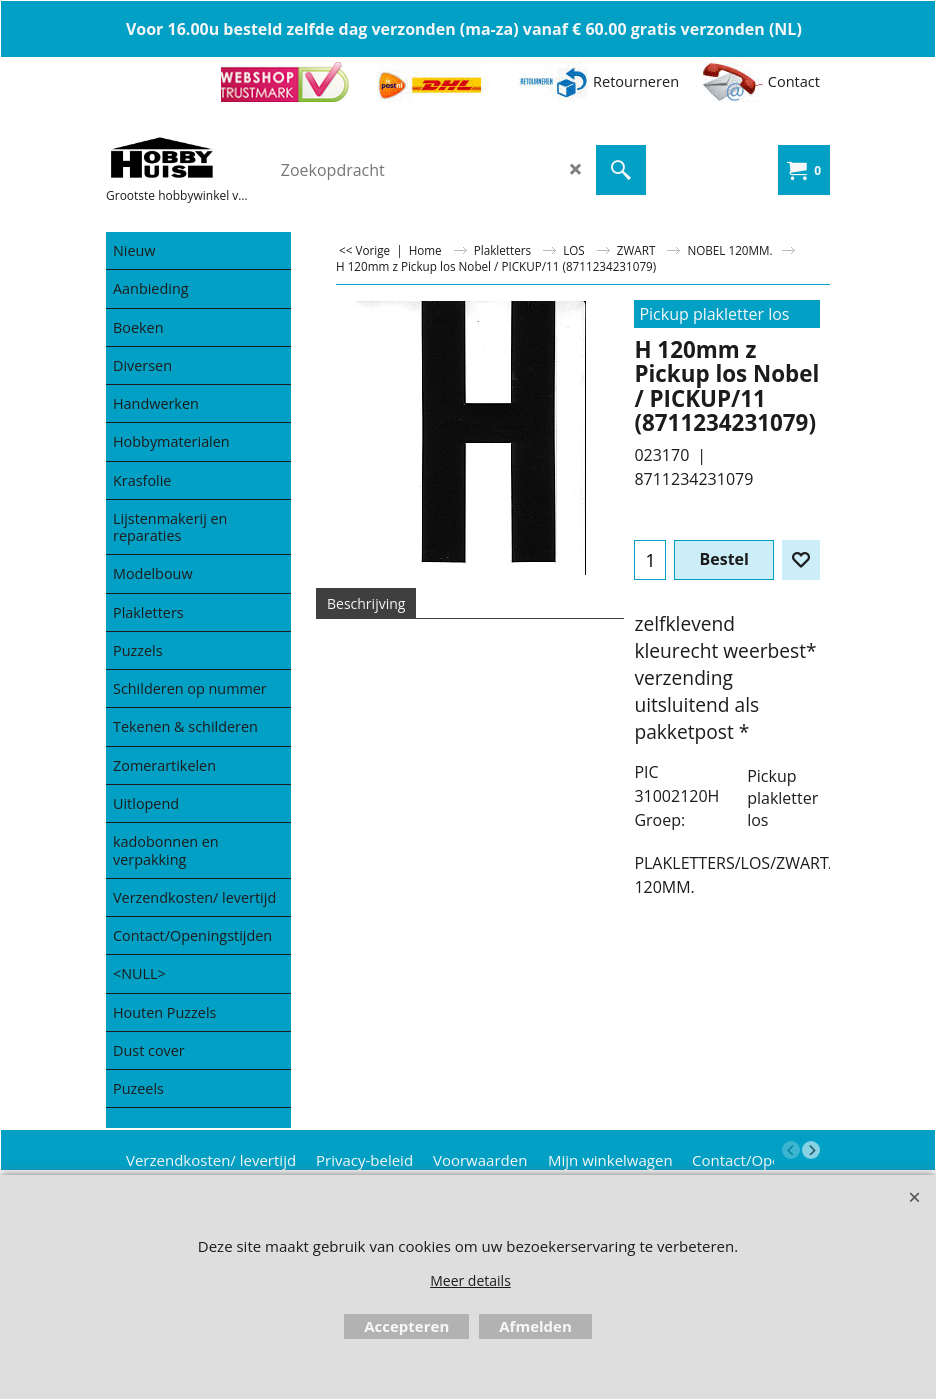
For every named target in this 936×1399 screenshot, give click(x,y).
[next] (811, 1150)
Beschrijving (366, 603)
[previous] (791, 1150)
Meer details (470, 1280)
